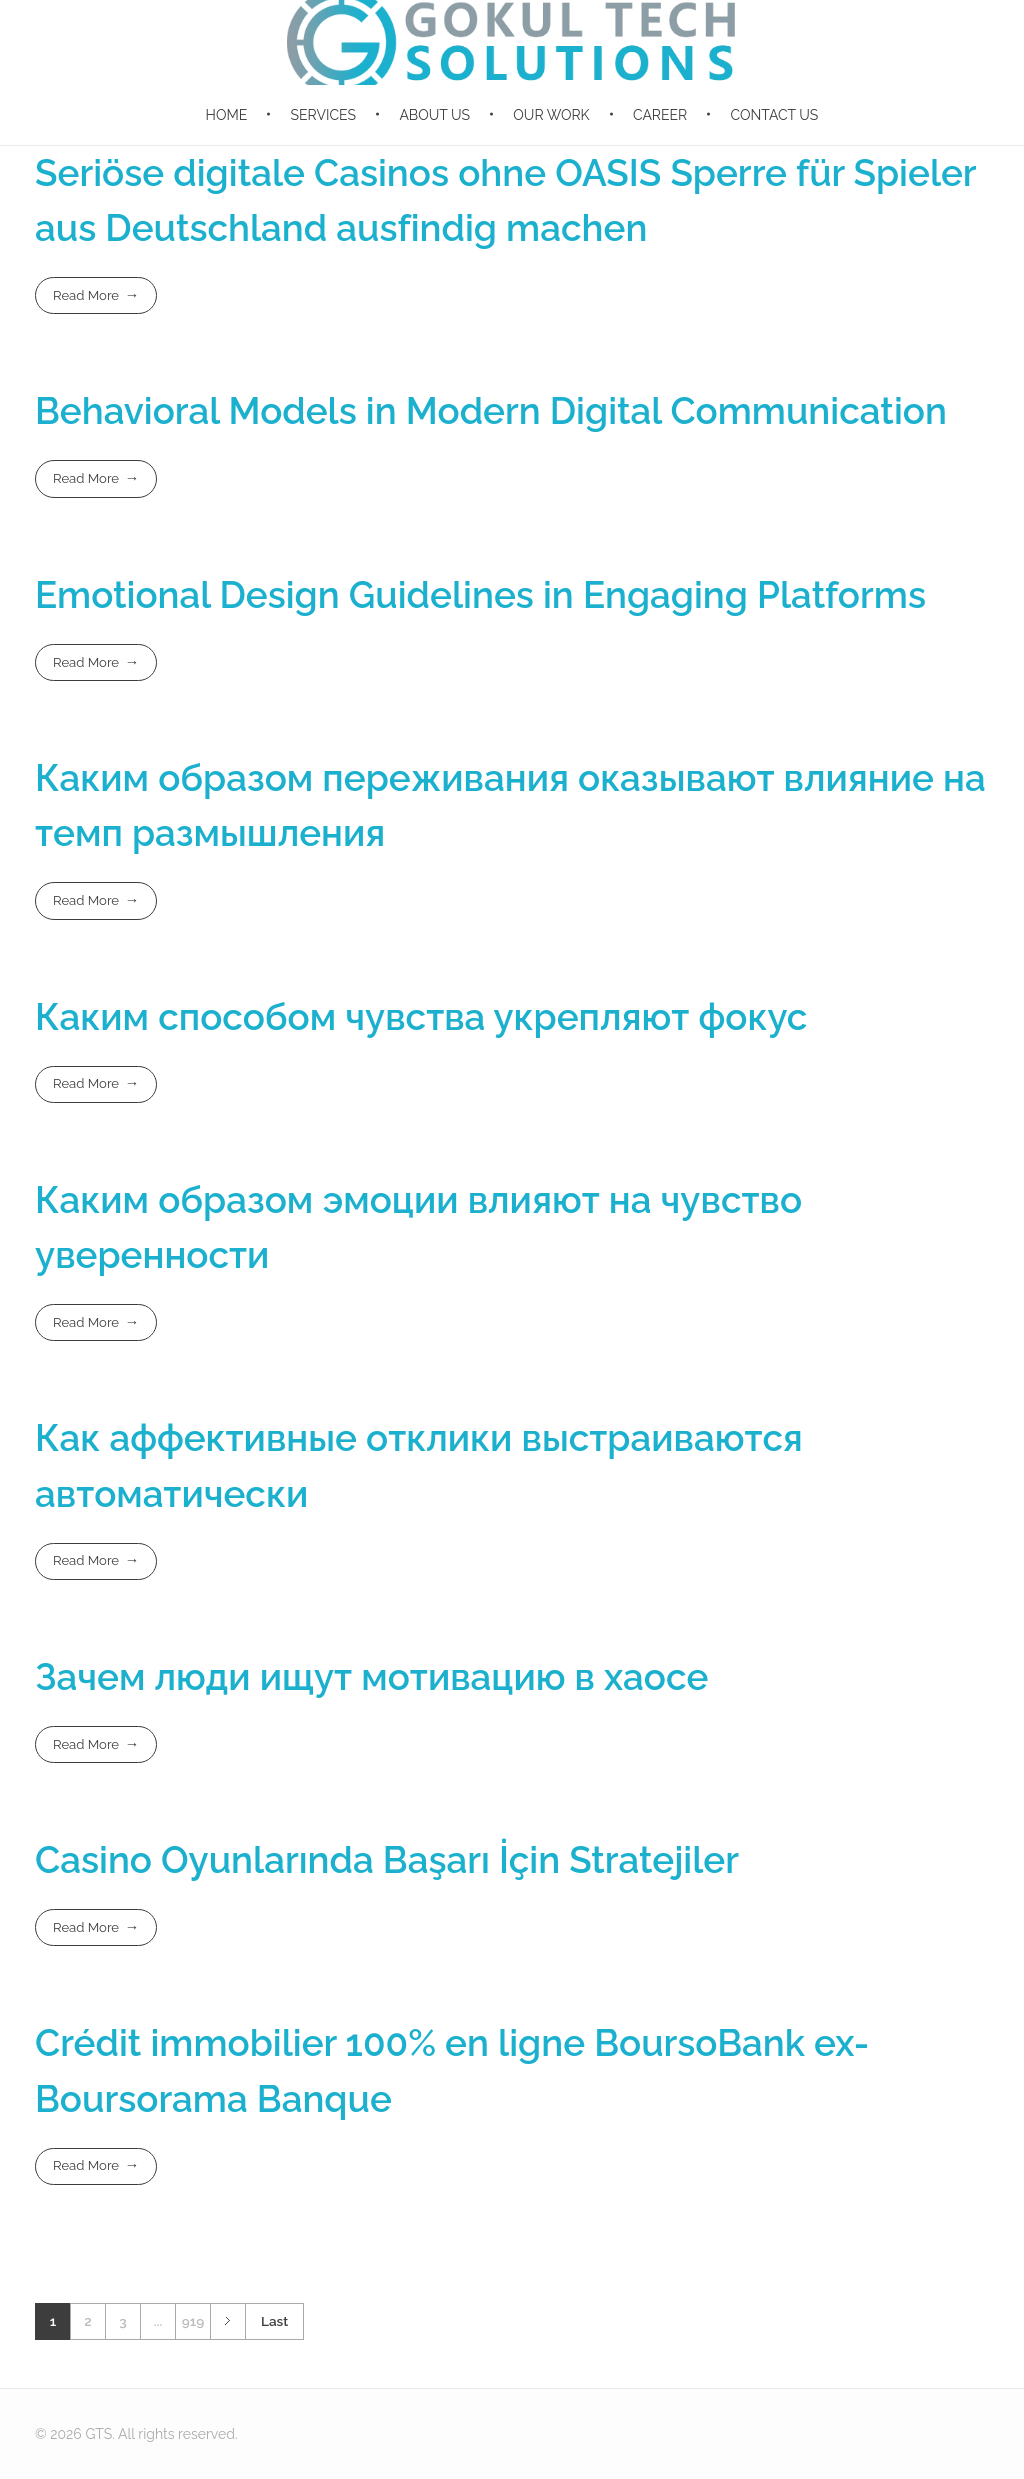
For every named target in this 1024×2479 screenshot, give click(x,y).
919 (193, 2321)
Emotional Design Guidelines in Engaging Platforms (480, 595)
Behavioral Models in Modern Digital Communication (491, 411)
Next (227, 2321)
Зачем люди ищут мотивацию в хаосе (371, 1677)
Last (274, 2321)
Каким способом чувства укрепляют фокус (421, 1017)
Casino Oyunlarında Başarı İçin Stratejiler (387, 1860)
